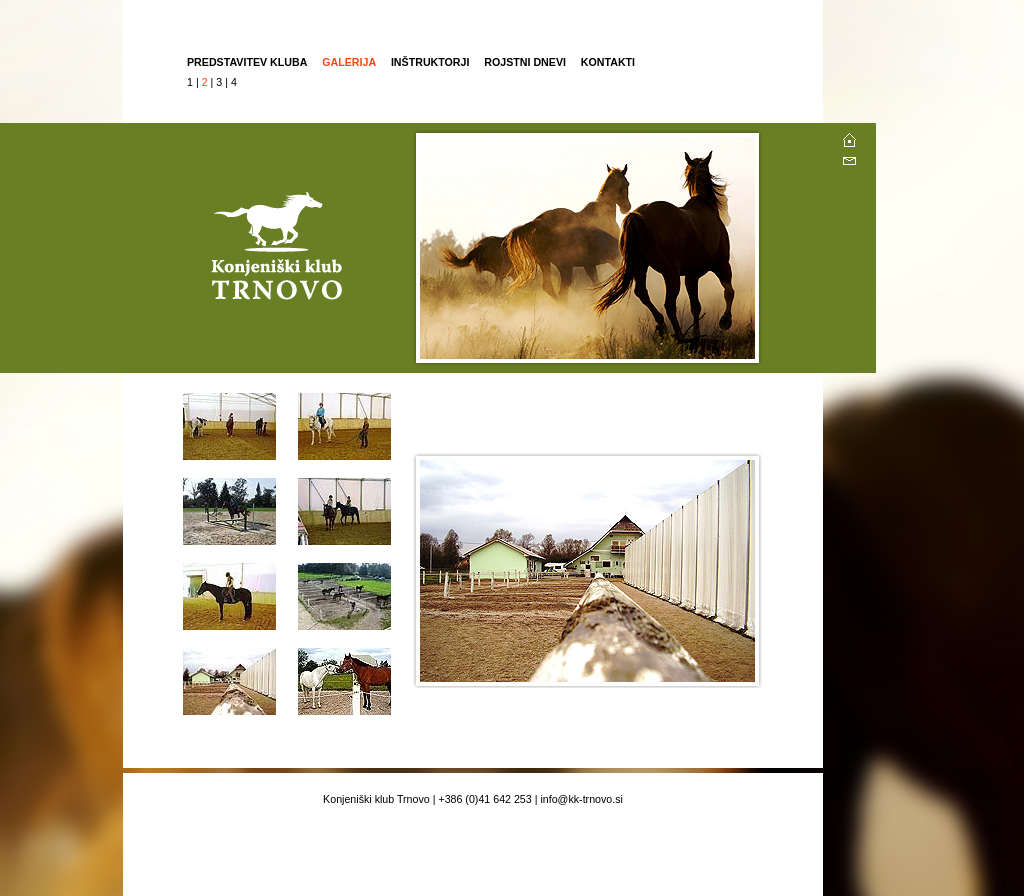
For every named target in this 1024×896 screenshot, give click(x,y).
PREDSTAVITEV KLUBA (247, 62)
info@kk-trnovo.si (581, 799)
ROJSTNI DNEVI (526, 62)
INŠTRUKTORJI (430, 62)
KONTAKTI (608, 62)
